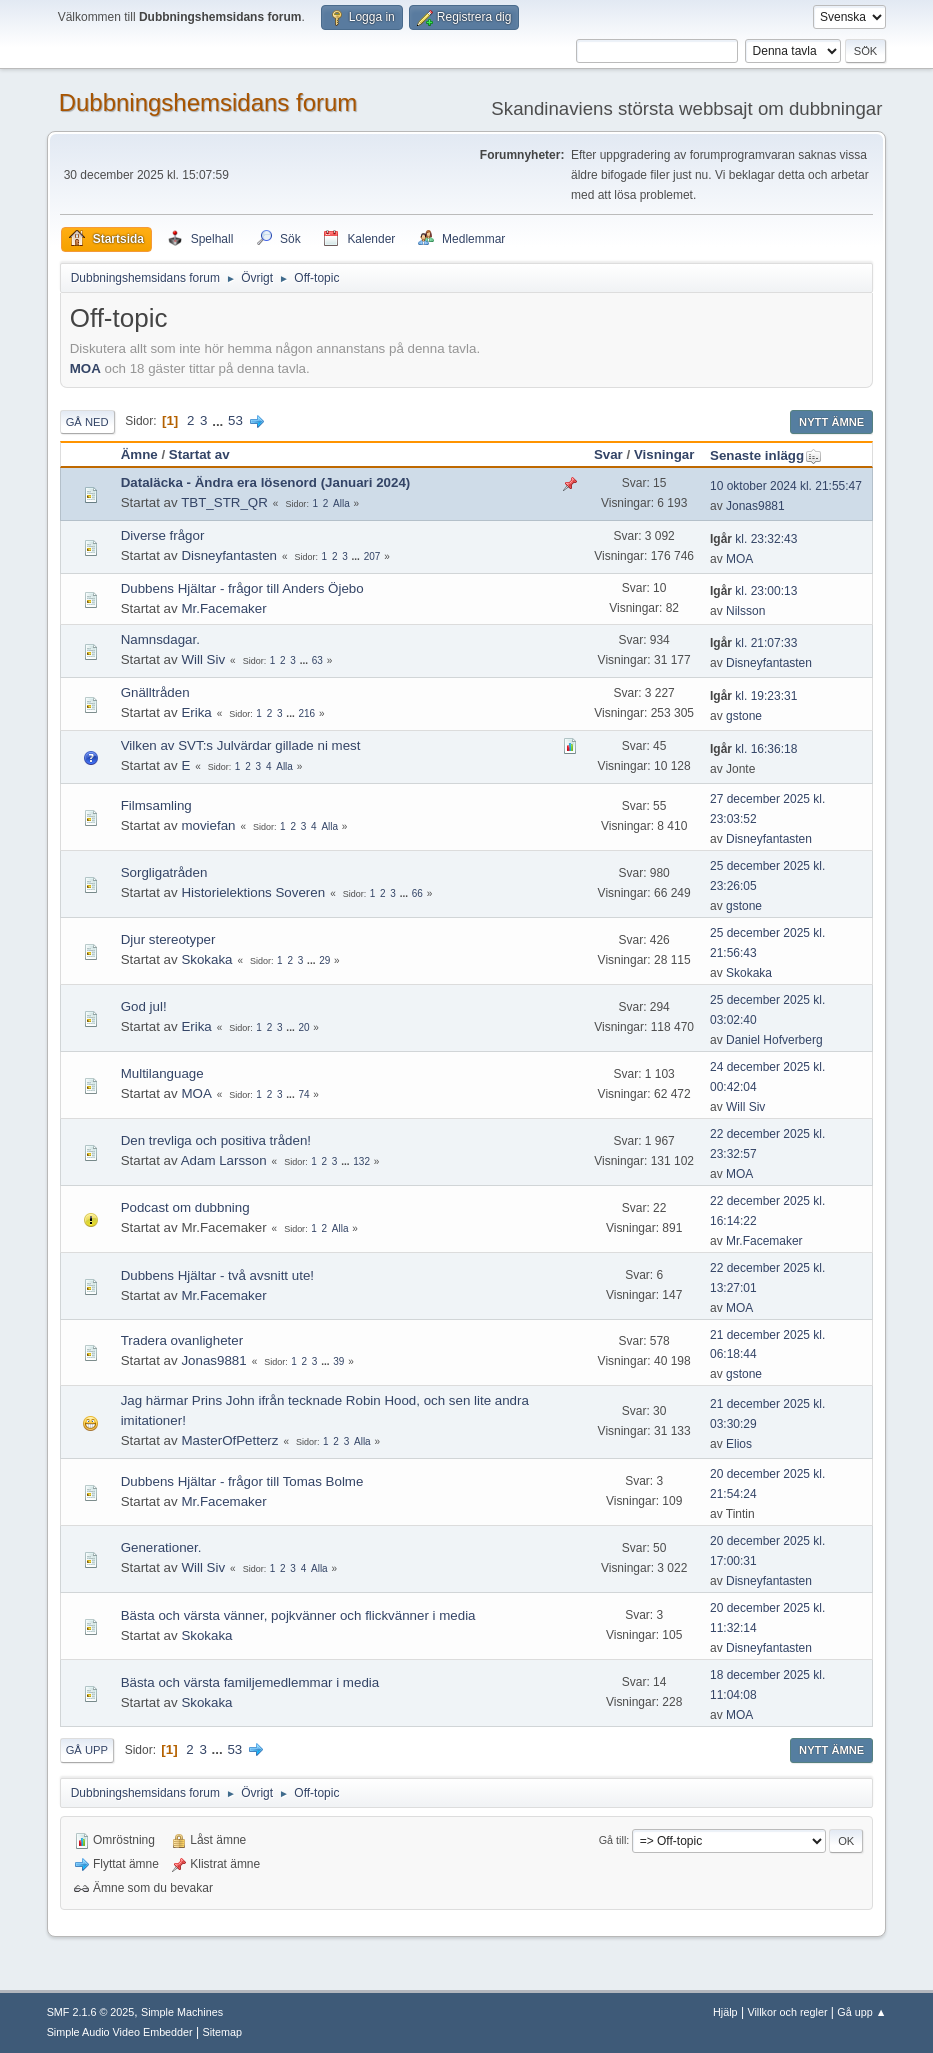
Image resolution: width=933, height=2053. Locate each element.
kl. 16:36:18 (753, 749)
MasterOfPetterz (229, 1440)
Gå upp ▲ (861, 2012)
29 (324, 960)
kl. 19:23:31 (753, 696)
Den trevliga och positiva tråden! (216, 1140)
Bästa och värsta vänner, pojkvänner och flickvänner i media (298, 1615)
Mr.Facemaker (223, 608)
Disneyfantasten (229, 555)
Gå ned (87, 422)
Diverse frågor (163, 535)
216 (306, 713)
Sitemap (222, 2032)
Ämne (139, 454)
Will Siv (203, 659)
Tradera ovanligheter (182, 1340)
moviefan (208, 825)
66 (417, 893)
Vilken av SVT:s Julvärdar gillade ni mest (241, 745)
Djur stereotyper (168, 939)
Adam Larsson (224, 1160)
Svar (608, 454)
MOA (85, 368)
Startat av (199, 454)
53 (235, 420)
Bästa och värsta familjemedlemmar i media (250, 1682)
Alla (341, 503)
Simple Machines (182, 2012)
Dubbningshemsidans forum (208, 102)
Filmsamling (156, 805)
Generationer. (161, 1547)
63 (317, 660)
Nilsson (745, 611)
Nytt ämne (831, 422)
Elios (739, 1444)
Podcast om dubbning (185, 1207)
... (219, 420)
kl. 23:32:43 (753, 539)
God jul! (144, 1006)
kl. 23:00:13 (753, 591)
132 (361, 1161)
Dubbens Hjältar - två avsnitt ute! (217, 1275)
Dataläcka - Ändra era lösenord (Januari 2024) (266, 482)
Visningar (664, 454)
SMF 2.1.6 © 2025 (91, 2012)
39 (338, 1361)
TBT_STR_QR (224, 502)
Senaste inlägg (766, 455)
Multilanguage (162, 1073)
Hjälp (725, 2012)
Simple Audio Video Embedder (120, 2032)
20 (303, 1027)
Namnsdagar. (160, 639)
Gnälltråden (155, 692)
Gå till (613, 1840)
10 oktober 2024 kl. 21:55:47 (786, 486)
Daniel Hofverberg (774, 1040)
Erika (196, 712)
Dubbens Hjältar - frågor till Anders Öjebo (242, 588)
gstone (744, 716)
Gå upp (87, 1750)
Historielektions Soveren (253, 892)
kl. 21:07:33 (753, 643)
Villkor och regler (787, 2012)
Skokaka (206, 959)
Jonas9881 (755, 506)
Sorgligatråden (164, 872)
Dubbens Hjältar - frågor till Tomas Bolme (242, 1481)
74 (303, 1094)
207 (372, 556)
